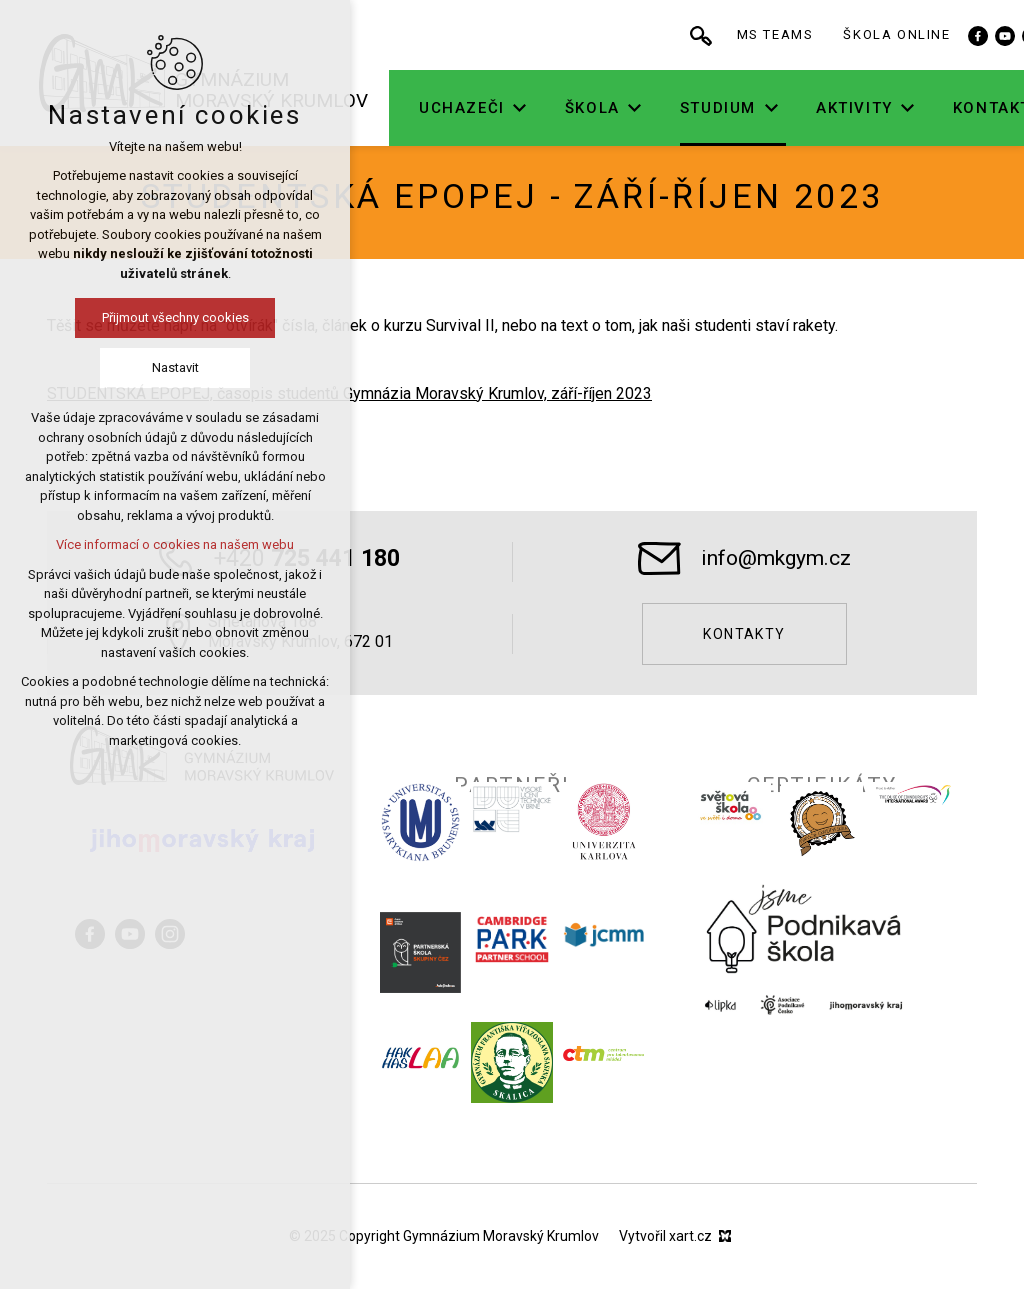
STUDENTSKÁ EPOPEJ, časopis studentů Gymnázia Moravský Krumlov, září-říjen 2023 (349, 393)
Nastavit (124, 367)
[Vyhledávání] (766, 35)
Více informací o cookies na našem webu (125, 544)
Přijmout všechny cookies (124, 317)
